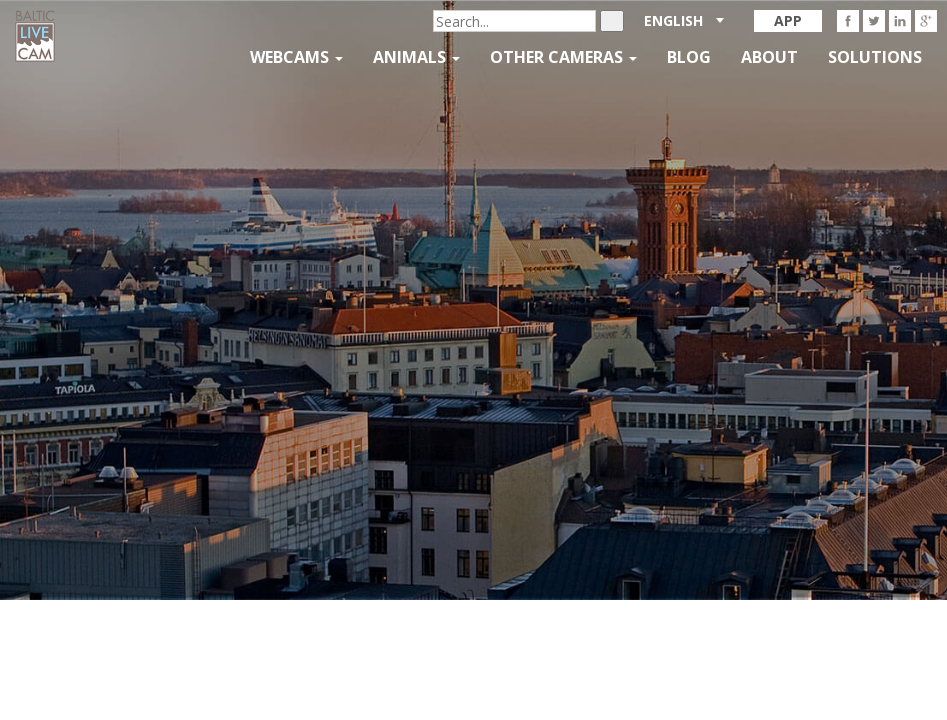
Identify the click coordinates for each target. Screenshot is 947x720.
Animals (416, 57)
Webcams (296, 57)
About (769, 57)
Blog (689, 57)
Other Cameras (563, 57)
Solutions (875, 57)
